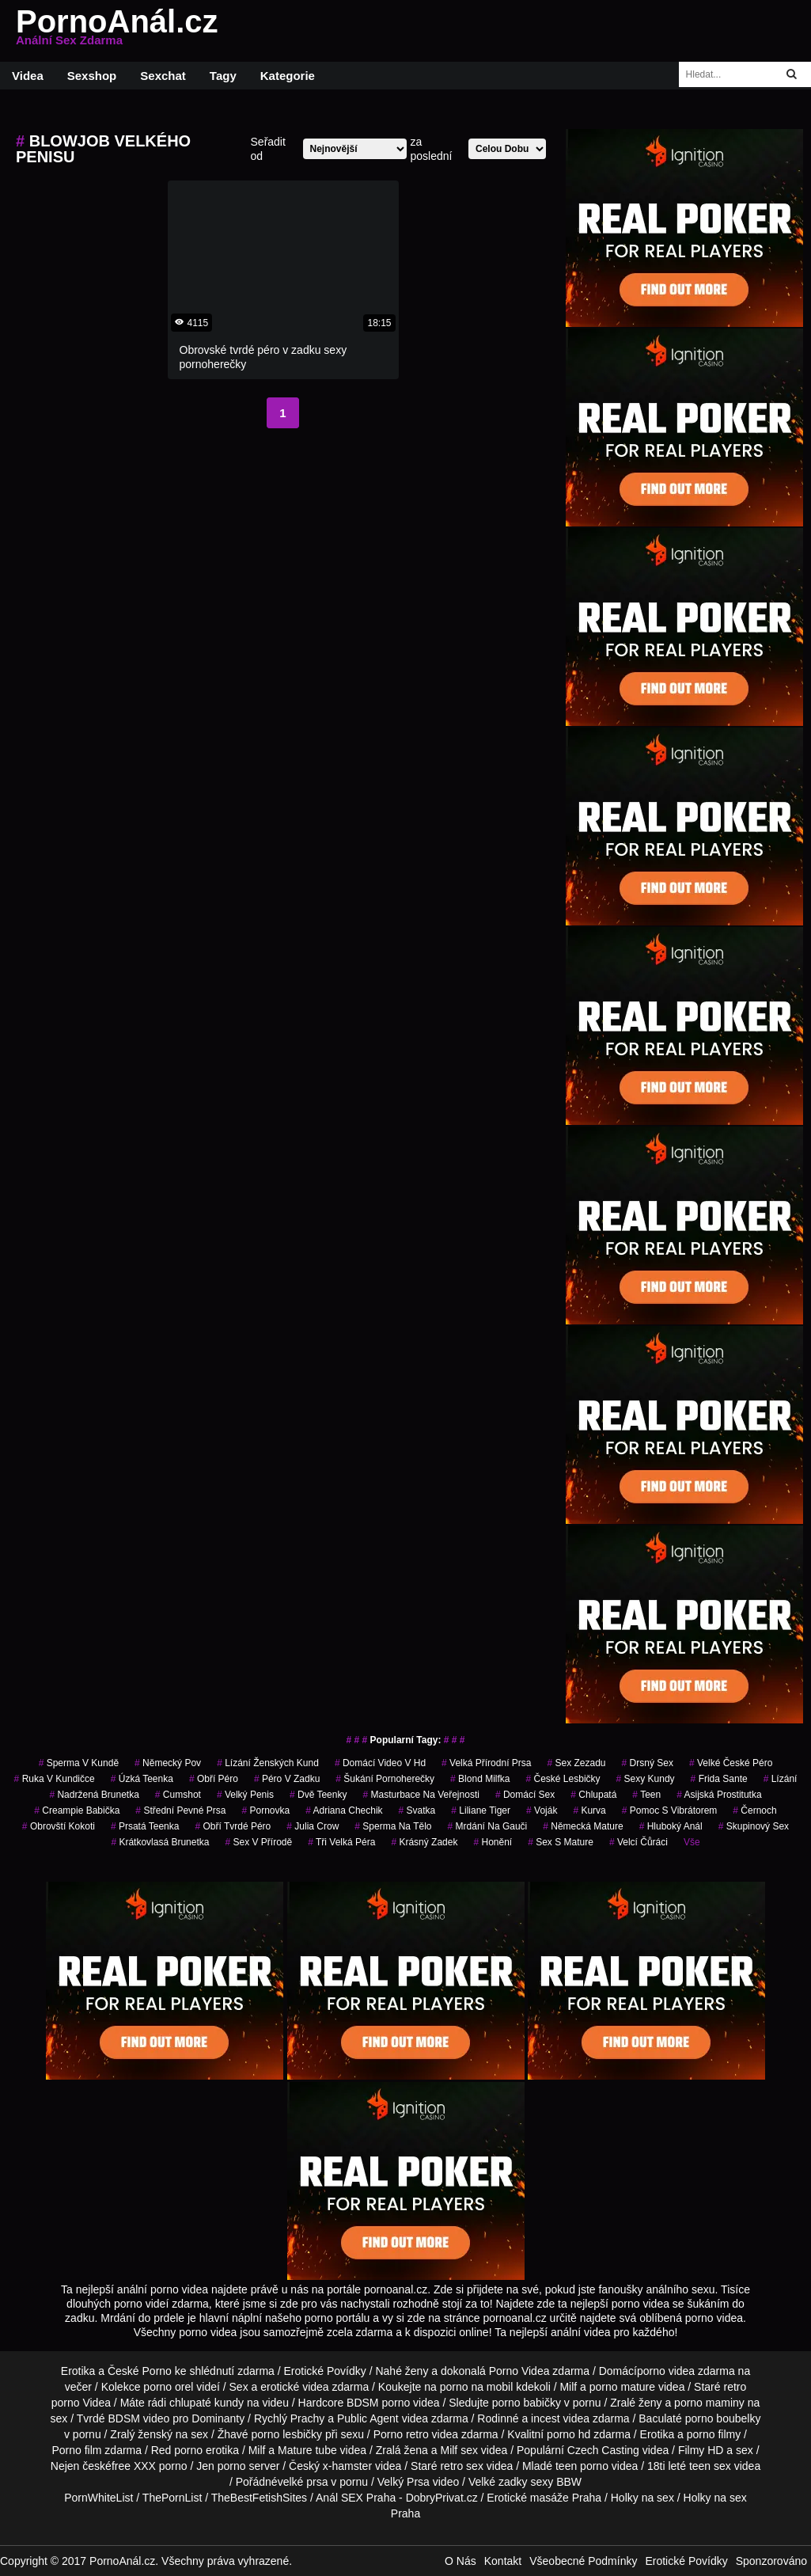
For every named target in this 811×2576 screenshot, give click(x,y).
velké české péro (730, 1763)
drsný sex (647, 1763)
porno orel (168, 2386)
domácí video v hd (380, 1763)
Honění (492, 1842)
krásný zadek (424, 1842)
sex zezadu (576, 1763)
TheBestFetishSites (259, 2497)
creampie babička (76, 1810)
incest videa (560, 2418)
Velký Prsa (403, 2481)
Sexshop (92, 75)
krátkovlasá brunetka (160, 1842)
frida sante (719, 1778)
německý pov (168, 1763)
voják (541, 1810)
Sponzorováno (771, 2561)
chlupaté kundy (206, 2402)
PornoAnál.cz (117, 31)
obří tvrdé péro (233, 1826)
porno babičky (526, 2402)
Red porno (177, 2450)
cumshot (178, 1794)
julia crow (312, 1826)
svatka (417, 1810)
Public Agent (368, 2418)
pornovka (265, 1810)
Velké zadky (498, 2481)
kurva (589, 1810)
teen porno (581, 2466)
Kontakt (502, 2561)
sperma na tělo (392, 1826)
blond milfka (480, 1778)
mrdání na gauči (488, 1826)
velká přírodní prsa (486, 1763)
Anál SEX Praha (356, 2497)
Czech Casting (603, 2450)
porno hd (568, 2434)
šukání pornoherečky (384, 1778)
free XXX (134, 2466)
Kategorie (287, 75)
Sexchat (163, 75)
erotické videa (294, 2386)
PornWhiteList (98, 2497)
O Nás (460, 2561)
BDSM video (138, 2418)
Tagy (223, 75)
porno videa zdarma (686, 2371)
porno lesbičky (287, 2434)
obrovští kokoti (58, 1826)
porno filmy (714, 2434)
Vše (692, 1842)
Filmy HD (701, 2450)
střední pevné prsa (180, 1810)
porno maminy (709, 2402)
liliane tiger (480, 1810)
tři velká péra (341, 1842)
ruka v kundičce (54, 1778)
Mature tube (307, 2450)
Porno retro (401, 2434)
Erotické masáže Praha (544, 2497)
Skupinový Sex (753, 1826)
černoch (754, 1810)
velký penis (245, 1794)
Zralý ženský (141, 2434)
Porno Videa (519, 2371)
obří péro (213, 1778)
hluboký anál (671, 1826)
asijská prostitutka (718, 1794)
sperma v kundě (79, 1763)
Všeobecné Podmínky (583, 2561)
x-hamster (347, 2466)
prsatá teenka (145, 1826)
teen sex (710, 2466)
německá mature (583, 1826)
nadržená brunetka (93, 1794)
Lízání (781, 1778)
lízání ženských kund (268, 1763)
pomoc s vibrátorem (670, 1810)
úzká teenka (142, 1778)
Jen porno (220, 2466)
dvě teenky (318, 1794)
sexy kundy (645, 1778)
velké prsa (303, 2481)
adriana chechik (343, 1810)
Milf (448, 2450)
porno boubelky (723, 2418)
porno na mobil (477, 2386)
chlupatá (593, 1794)
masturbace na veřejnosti (420, 1794)
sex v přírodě (258, 1842)
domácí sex (525, 1794)
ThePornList (172, 2497)
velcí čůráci (638, 1842)
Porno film (76, 2450)
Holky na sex (642, 2497)
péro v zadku (287, 1778)
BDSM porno (378, 2402)
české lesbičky (562, 1778)
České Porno (140, 2371)
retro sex (461, 2466)
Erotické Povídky (325, 2371)
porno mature (622, 2386)
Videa (28, 75)
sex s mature (560, 1842)
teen (646, 1794)
